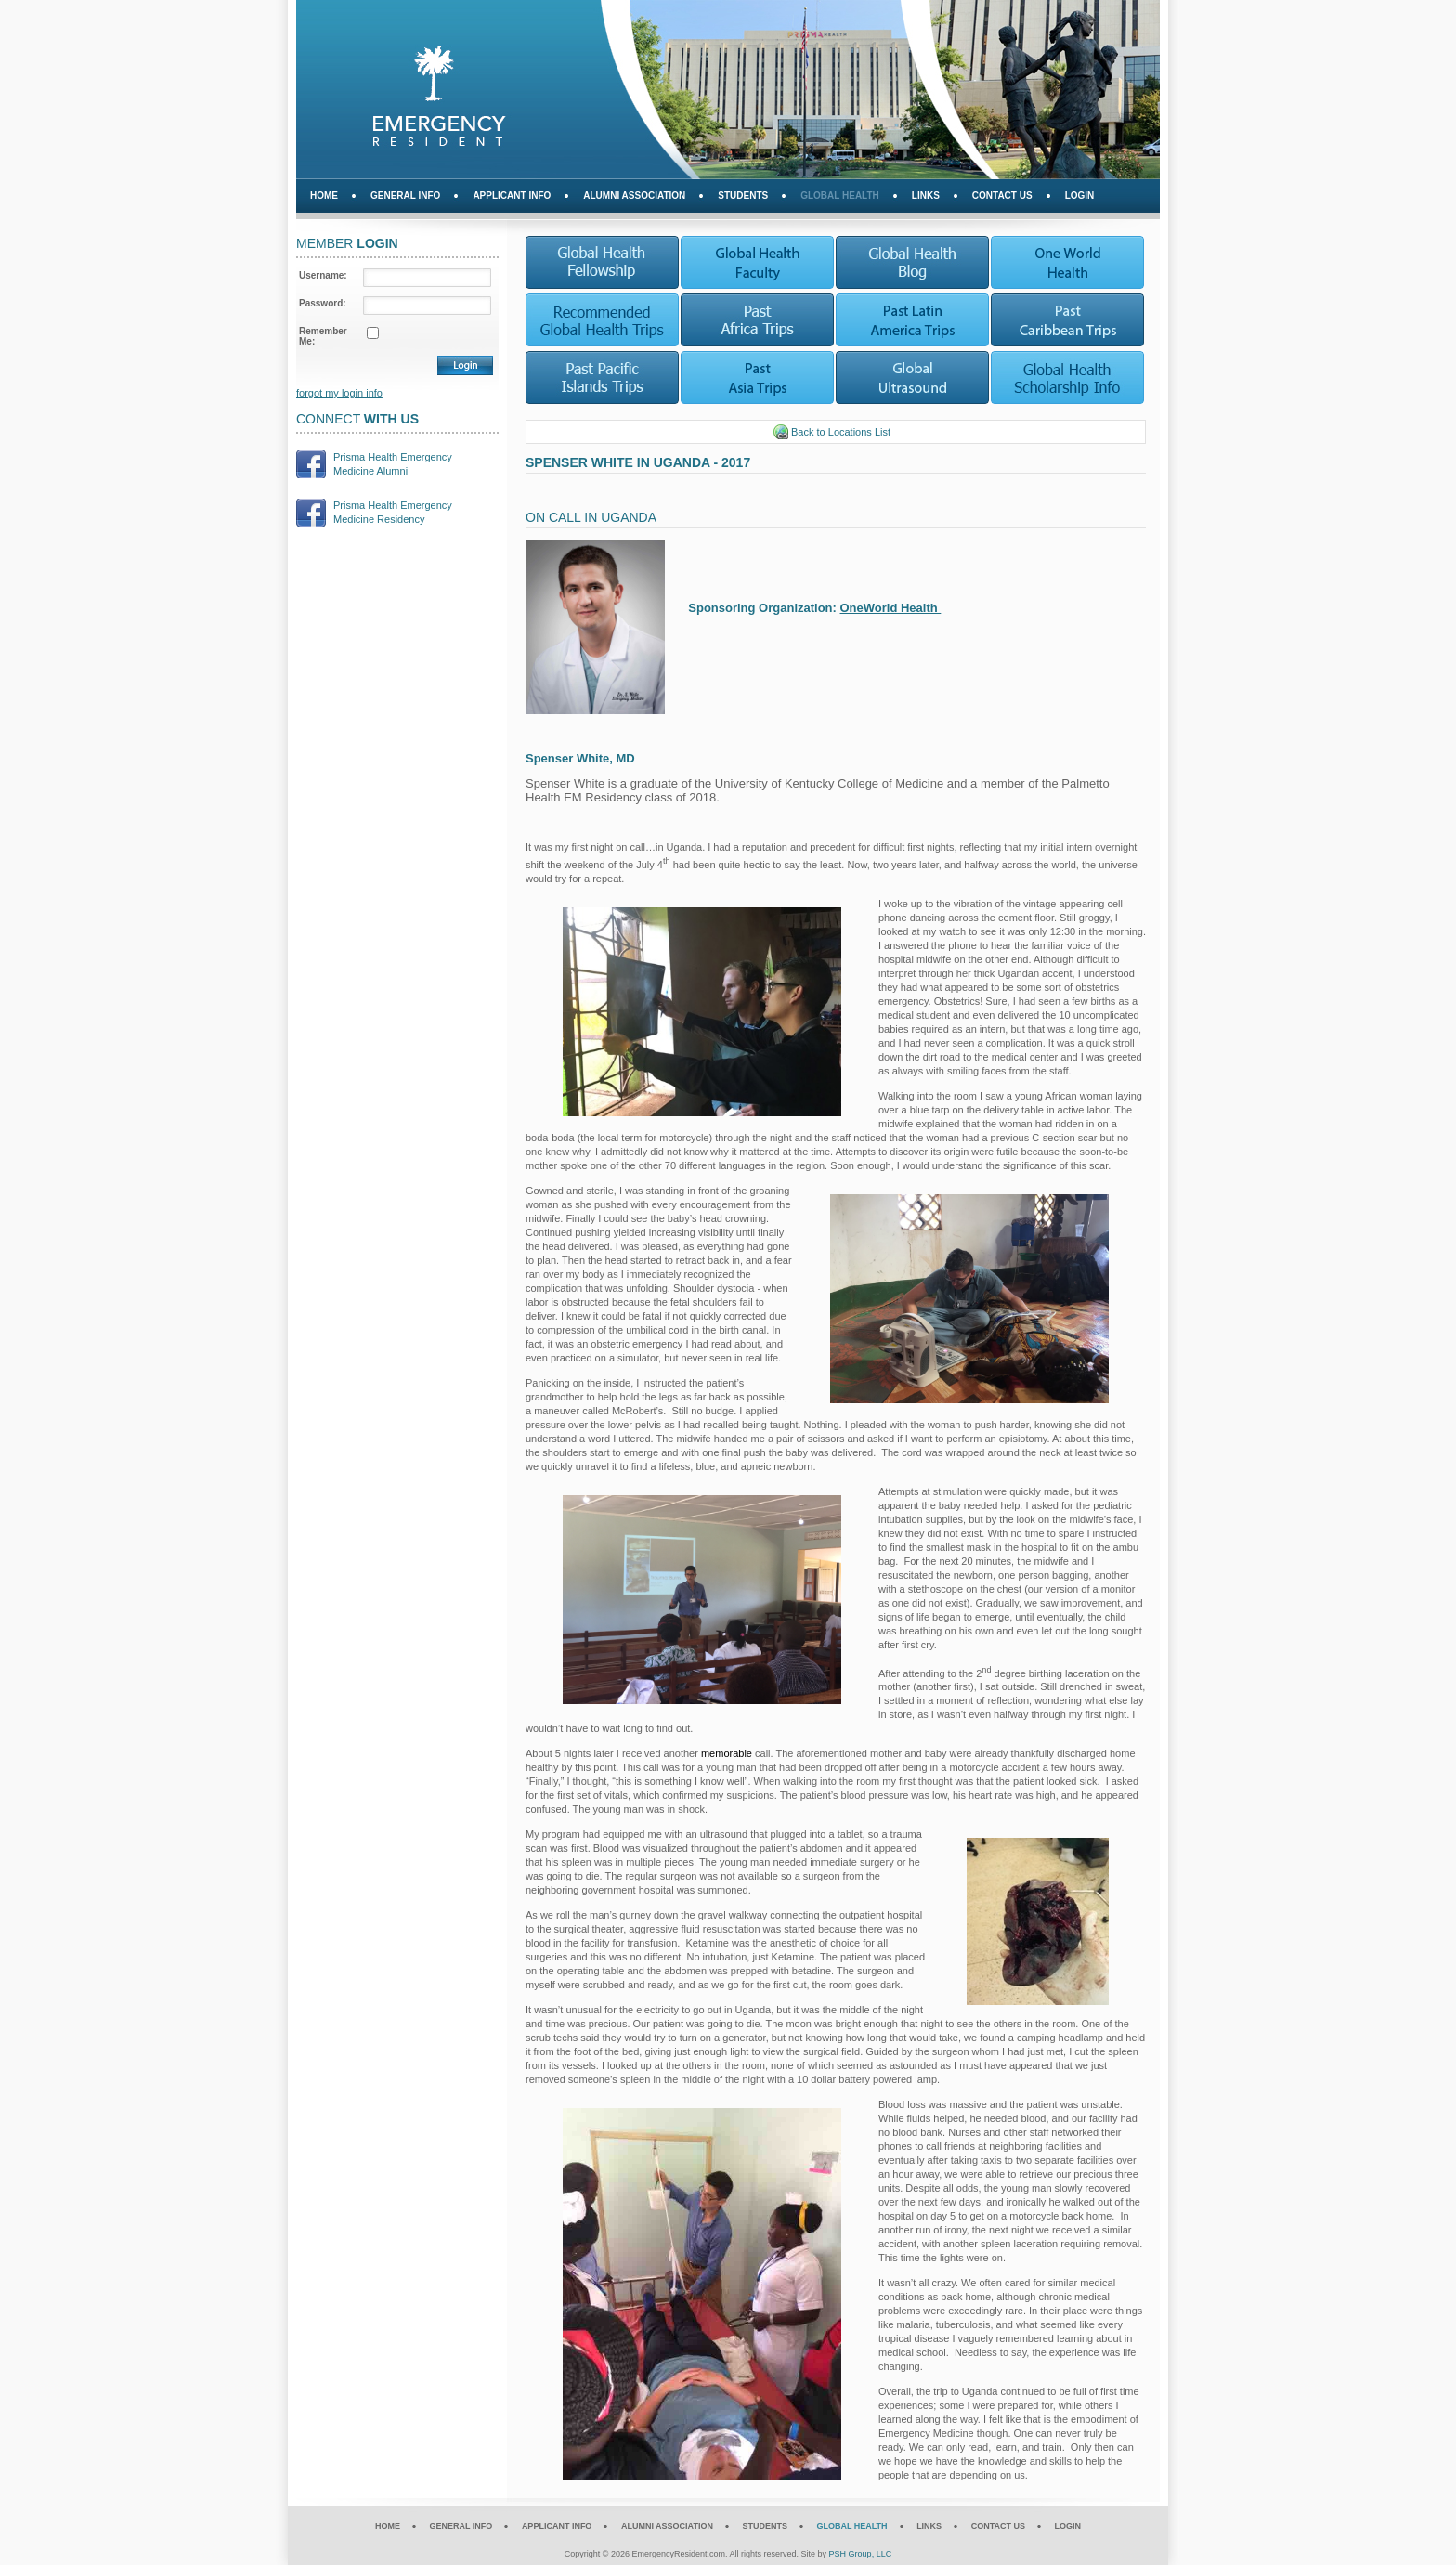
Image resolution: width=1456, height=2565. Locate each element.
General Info (405, 195)
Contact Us (1002, 195)
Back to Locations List (832, 431)
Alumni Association (634, 195)
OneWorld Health (891, 608)
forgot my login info (339, 392)
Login (1080, 195)
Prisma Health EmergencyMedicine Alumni (392, 463)
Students (743, 195)
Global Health (839, 195)
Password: (322, 303)
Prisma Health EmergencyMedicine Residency (392, 512)
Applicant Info (512, 195)
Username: (323, 275)
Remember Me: (323, 336)
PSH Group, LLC (860, 2553)
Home (324, 195)
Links (926, 195)
